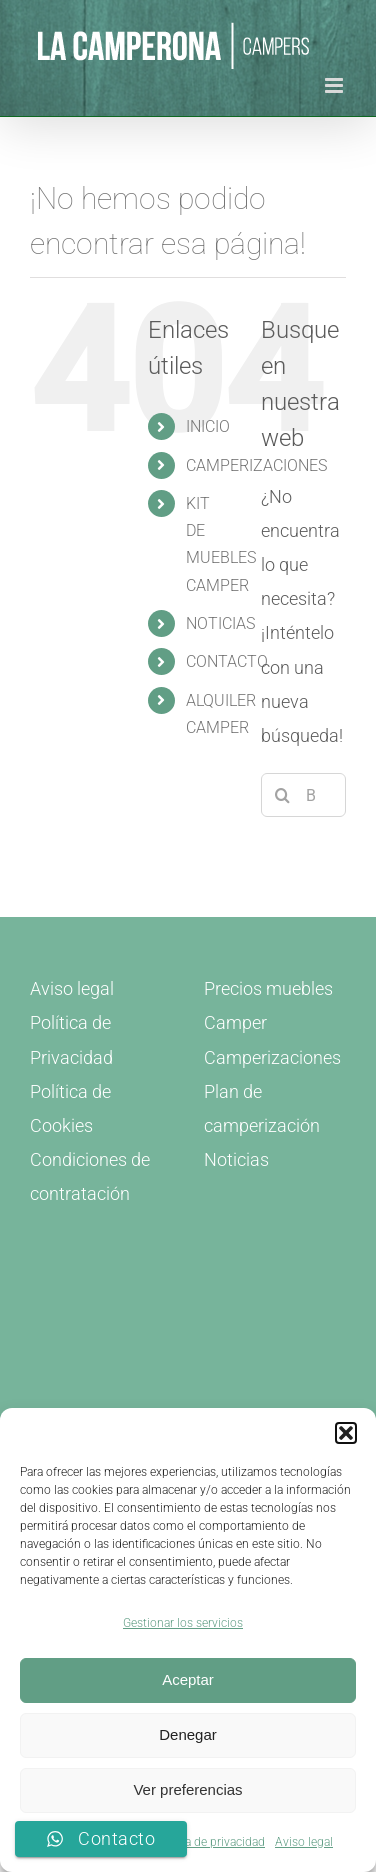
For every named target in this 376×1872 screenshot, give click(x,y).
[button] (346, 1433)
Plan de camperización (262, 1108)
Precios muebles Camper (268, 1005)
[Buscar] (283, 795)
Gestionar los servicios (183, 1623)
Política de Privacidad (71, 1039)
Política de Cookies (70, 1108)
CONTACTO (227, 661)
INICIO (208, 426)
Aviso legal (304, 1842)
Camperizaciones (272, 1057)
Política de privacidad (208, 1842)
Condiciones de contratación (90, 1176)
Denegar (188, 1734)
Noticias (236, 1159)
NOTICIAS (220, 623)
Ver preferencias (187, 1789)
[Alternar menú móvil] (335, 85)
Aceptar (188, 1679)
